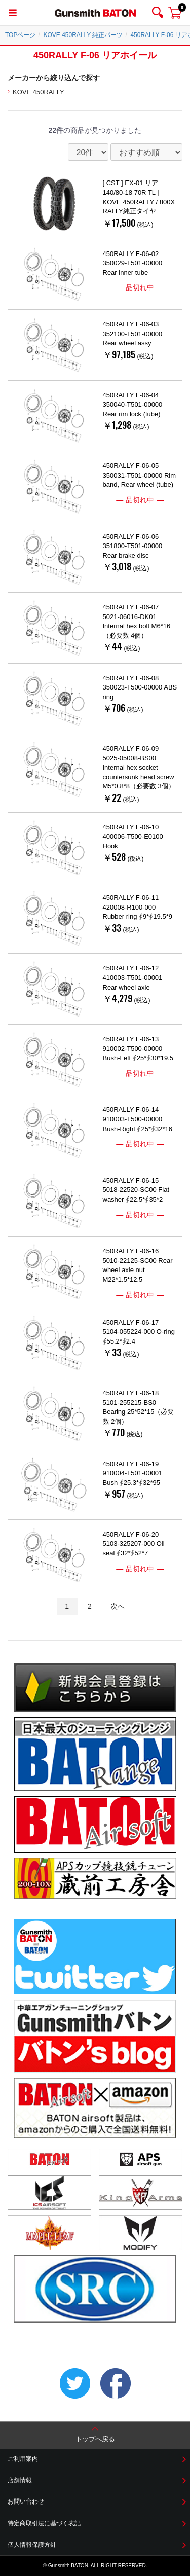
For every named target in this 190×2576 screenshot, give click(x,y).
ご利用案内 (23, 2458)
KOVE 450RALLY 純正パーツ (83, 35)
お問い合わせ (26, 2501)
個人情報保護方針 (32, 2544)
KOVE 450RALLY (38, 92)
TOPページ (20, 35)
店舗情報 (20, 2480)
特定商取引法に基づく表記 (44, 2523)
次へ (117, 1606)
